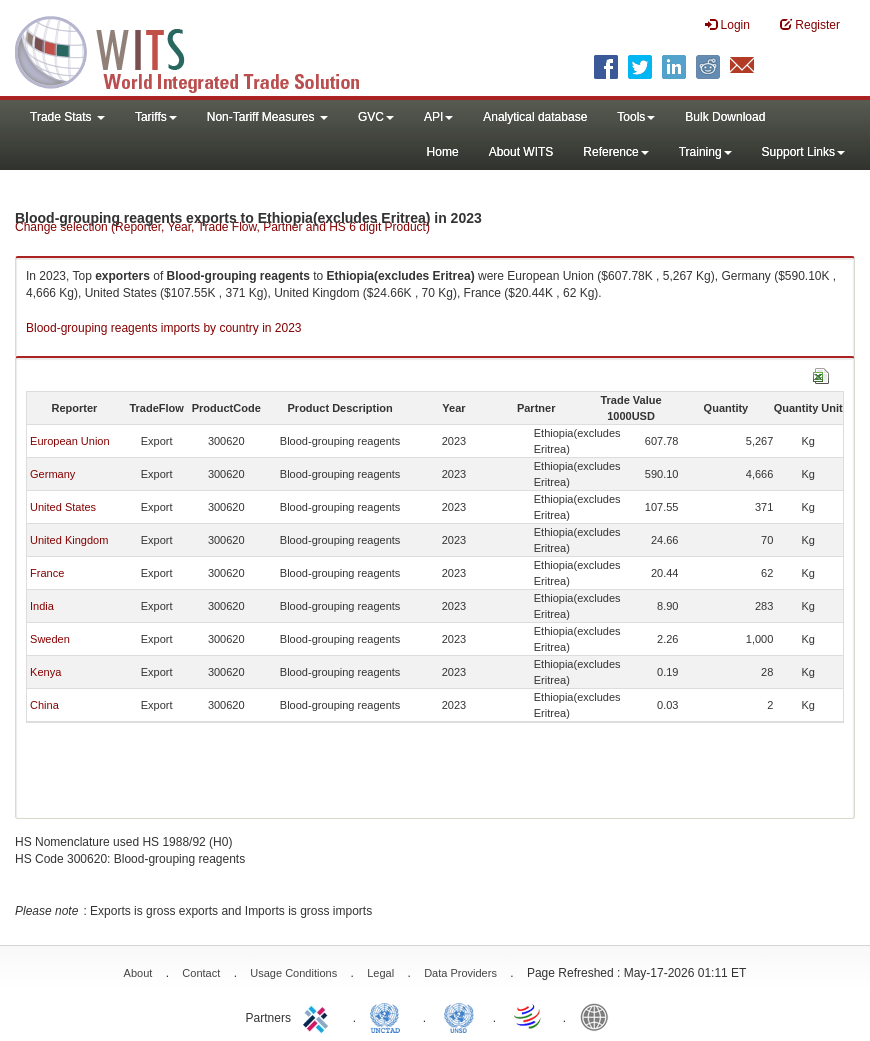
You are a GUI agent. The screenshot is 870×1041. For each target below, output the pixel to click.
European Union (70, 441)
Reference (615, 152)
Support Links (803, 152)
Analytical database (535, 117)
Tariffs (156, 117)
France (47, 573)
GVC (376, 117)
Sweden (50, 639)
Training (705, 152)
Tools (636, 117)
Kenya (45, 672)
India (42, 606)
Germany (52, 474)
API (438, 117)
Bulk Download (725, 117)
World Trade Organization (529, 1016)
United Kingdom (69, 540)
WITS (200, 50)
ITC (319, 1016)
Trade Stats (67, 117)
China (44, 705)
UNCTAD (389, 1016)
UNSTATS (459, 1016)
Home (443, 152)
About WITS (521, 152)
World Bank (599, 1016)
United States (63, 507)
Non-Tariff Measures (267, 117)
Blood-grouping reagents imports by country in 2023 (164, 328)
